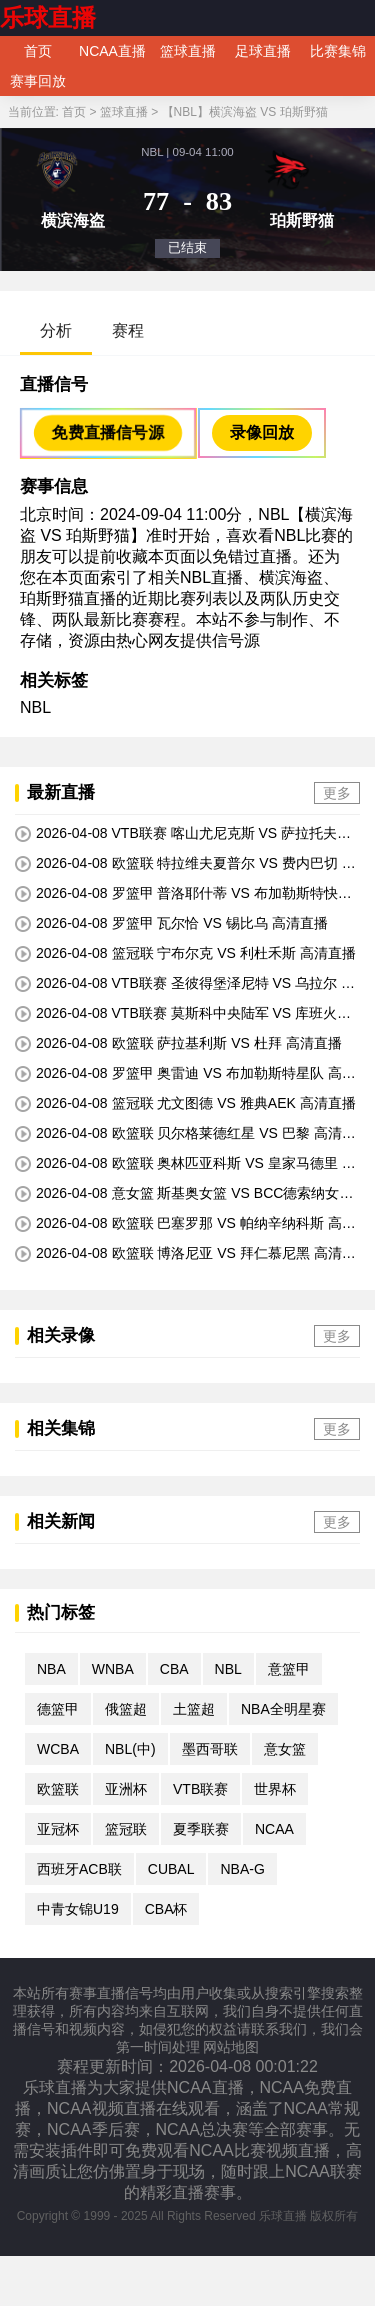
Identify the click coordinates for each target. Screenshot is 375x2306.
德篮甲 (58, 1709)
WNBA (113, 1669)
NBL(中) (130, 1749)
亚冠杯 (58, 1829)
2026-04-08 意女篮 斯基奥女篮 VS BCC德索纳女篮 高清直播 (184, 1194)
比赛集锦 (338, 51)
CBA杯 (166, 1909)
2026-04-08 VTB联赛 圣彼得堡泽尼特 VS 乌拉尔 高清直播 (185, 984)
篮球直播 (188, 51)
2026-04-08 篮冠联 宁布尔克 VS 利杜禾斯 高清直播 (185, 953)
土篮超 (194, 1709)
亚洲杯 (126, 1789)
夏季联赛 (201, 1829)
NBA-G (242, 1869)
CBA (174, 1669)
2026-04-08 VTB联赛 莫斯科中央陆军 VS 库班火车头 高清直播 (183, 1014)
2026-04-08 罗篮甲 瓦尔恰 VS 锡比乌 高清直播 (171, 923)
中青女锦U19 (78, 1909)
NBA (51, 1669)
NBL (35, 707)
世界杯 (275, 1789)
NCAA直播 (112, 51)
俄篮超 (126, 1709)
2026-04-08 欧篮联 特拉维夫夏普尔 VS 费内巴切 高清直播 (185, 864)
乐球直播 (48, 17)
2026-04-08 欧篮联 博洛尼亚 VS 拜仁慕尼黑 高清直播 (185, 1254)
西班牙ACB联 (79, 1869)
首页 (38, 51)
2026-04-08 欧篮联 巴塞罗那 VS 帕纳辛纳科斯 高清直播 (185, 1224)
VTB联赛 (200, 1789)
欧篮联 (58, 1789)
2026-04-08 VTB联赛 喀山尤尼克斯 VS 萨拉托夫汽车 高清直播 (183, 834)
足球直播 (263, 51)
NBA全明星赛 (283, 1709)
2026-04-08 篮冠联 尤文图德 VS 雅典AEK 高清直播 (185, 1103)
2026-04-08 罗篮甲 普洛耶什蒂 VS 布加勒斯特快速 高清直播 (183, 894)
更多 (337, 793)
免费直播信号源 (108, 432)
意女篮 (285, 1749)
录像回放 (262, 432)
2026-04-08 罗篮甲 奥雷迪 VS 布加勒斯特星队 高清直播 (185, 1074)
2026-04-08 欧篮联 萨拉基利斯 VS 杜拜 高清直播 (178, 1043)
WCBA (58, 1749)
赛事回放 (38, 81)
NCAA (274, 1829)
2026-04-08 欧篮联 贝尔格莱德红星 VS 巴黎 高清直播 (185, 1134)
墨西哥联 (210, 1749)
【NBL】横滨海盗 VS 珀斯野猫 (245, 112)
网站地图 (231, 2047)
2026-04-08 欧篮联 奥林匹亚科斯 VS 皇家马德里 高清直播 (185, 1164)
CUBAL (171, 1869)
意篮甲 (289, 1669)
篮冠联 (126, 1829)
